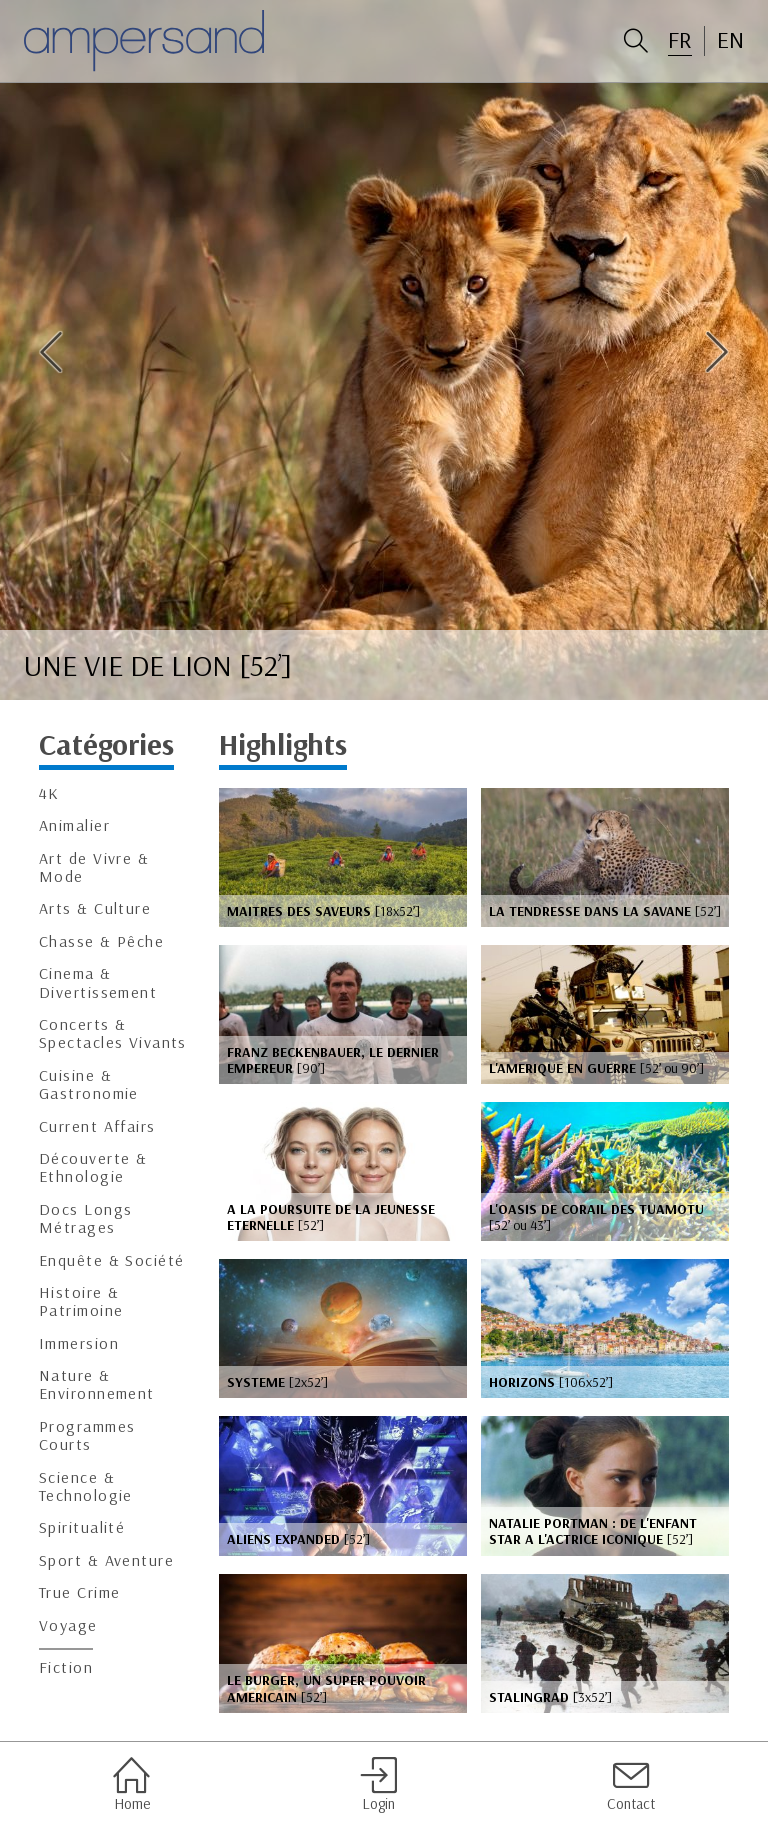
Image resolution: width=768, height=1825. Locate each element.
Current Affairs (97, 1126)
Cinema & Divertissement (98, 982)
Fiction (66, 1667)
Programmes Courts (87, 1435)
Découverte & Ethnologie (93, 1167)
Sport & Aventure (106, 1560)
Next (717, 352)
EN (730, 40)
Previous (51, 352)
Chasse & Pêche (101, 941)
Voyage (68, 1625)
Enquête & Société (111, 1260)
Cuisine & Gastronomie (89, 1084)
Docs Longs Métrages (85, 1218)
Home (131, 1784)
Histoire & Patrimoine (81, 1301)
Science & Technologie (86, 1486)
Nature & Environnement (97, 1384)
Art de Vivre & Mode (94, 867)
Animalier (74, 825)
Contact (631, 1784)
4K (49, 793)
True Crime (79, 1592)
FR (680, 40)
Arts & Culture (95, 908)
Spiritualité (82, 1527)
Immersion (79, 1343)
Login (378, 1784)
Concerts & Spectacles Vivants (113, 1033)
